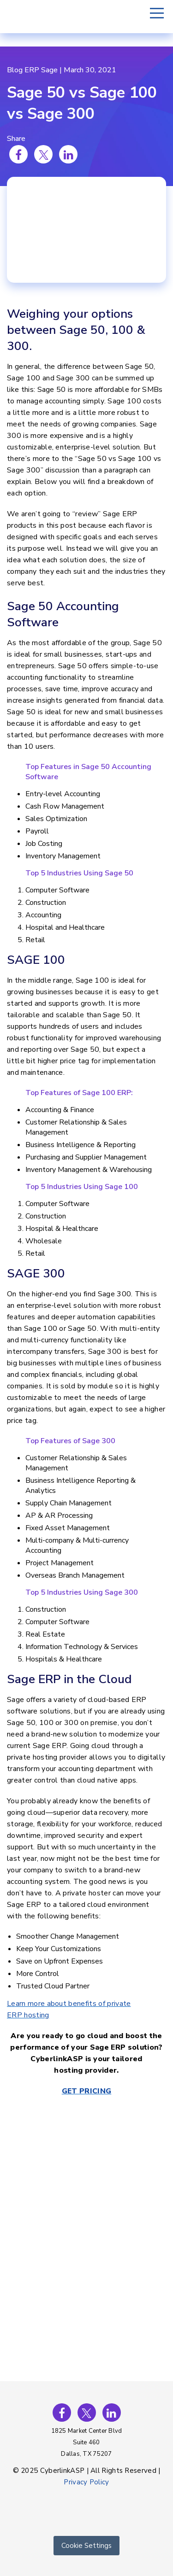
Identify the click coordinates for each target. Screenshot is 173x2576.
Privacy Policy (86, 2482)
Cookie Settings (86, 2545)
